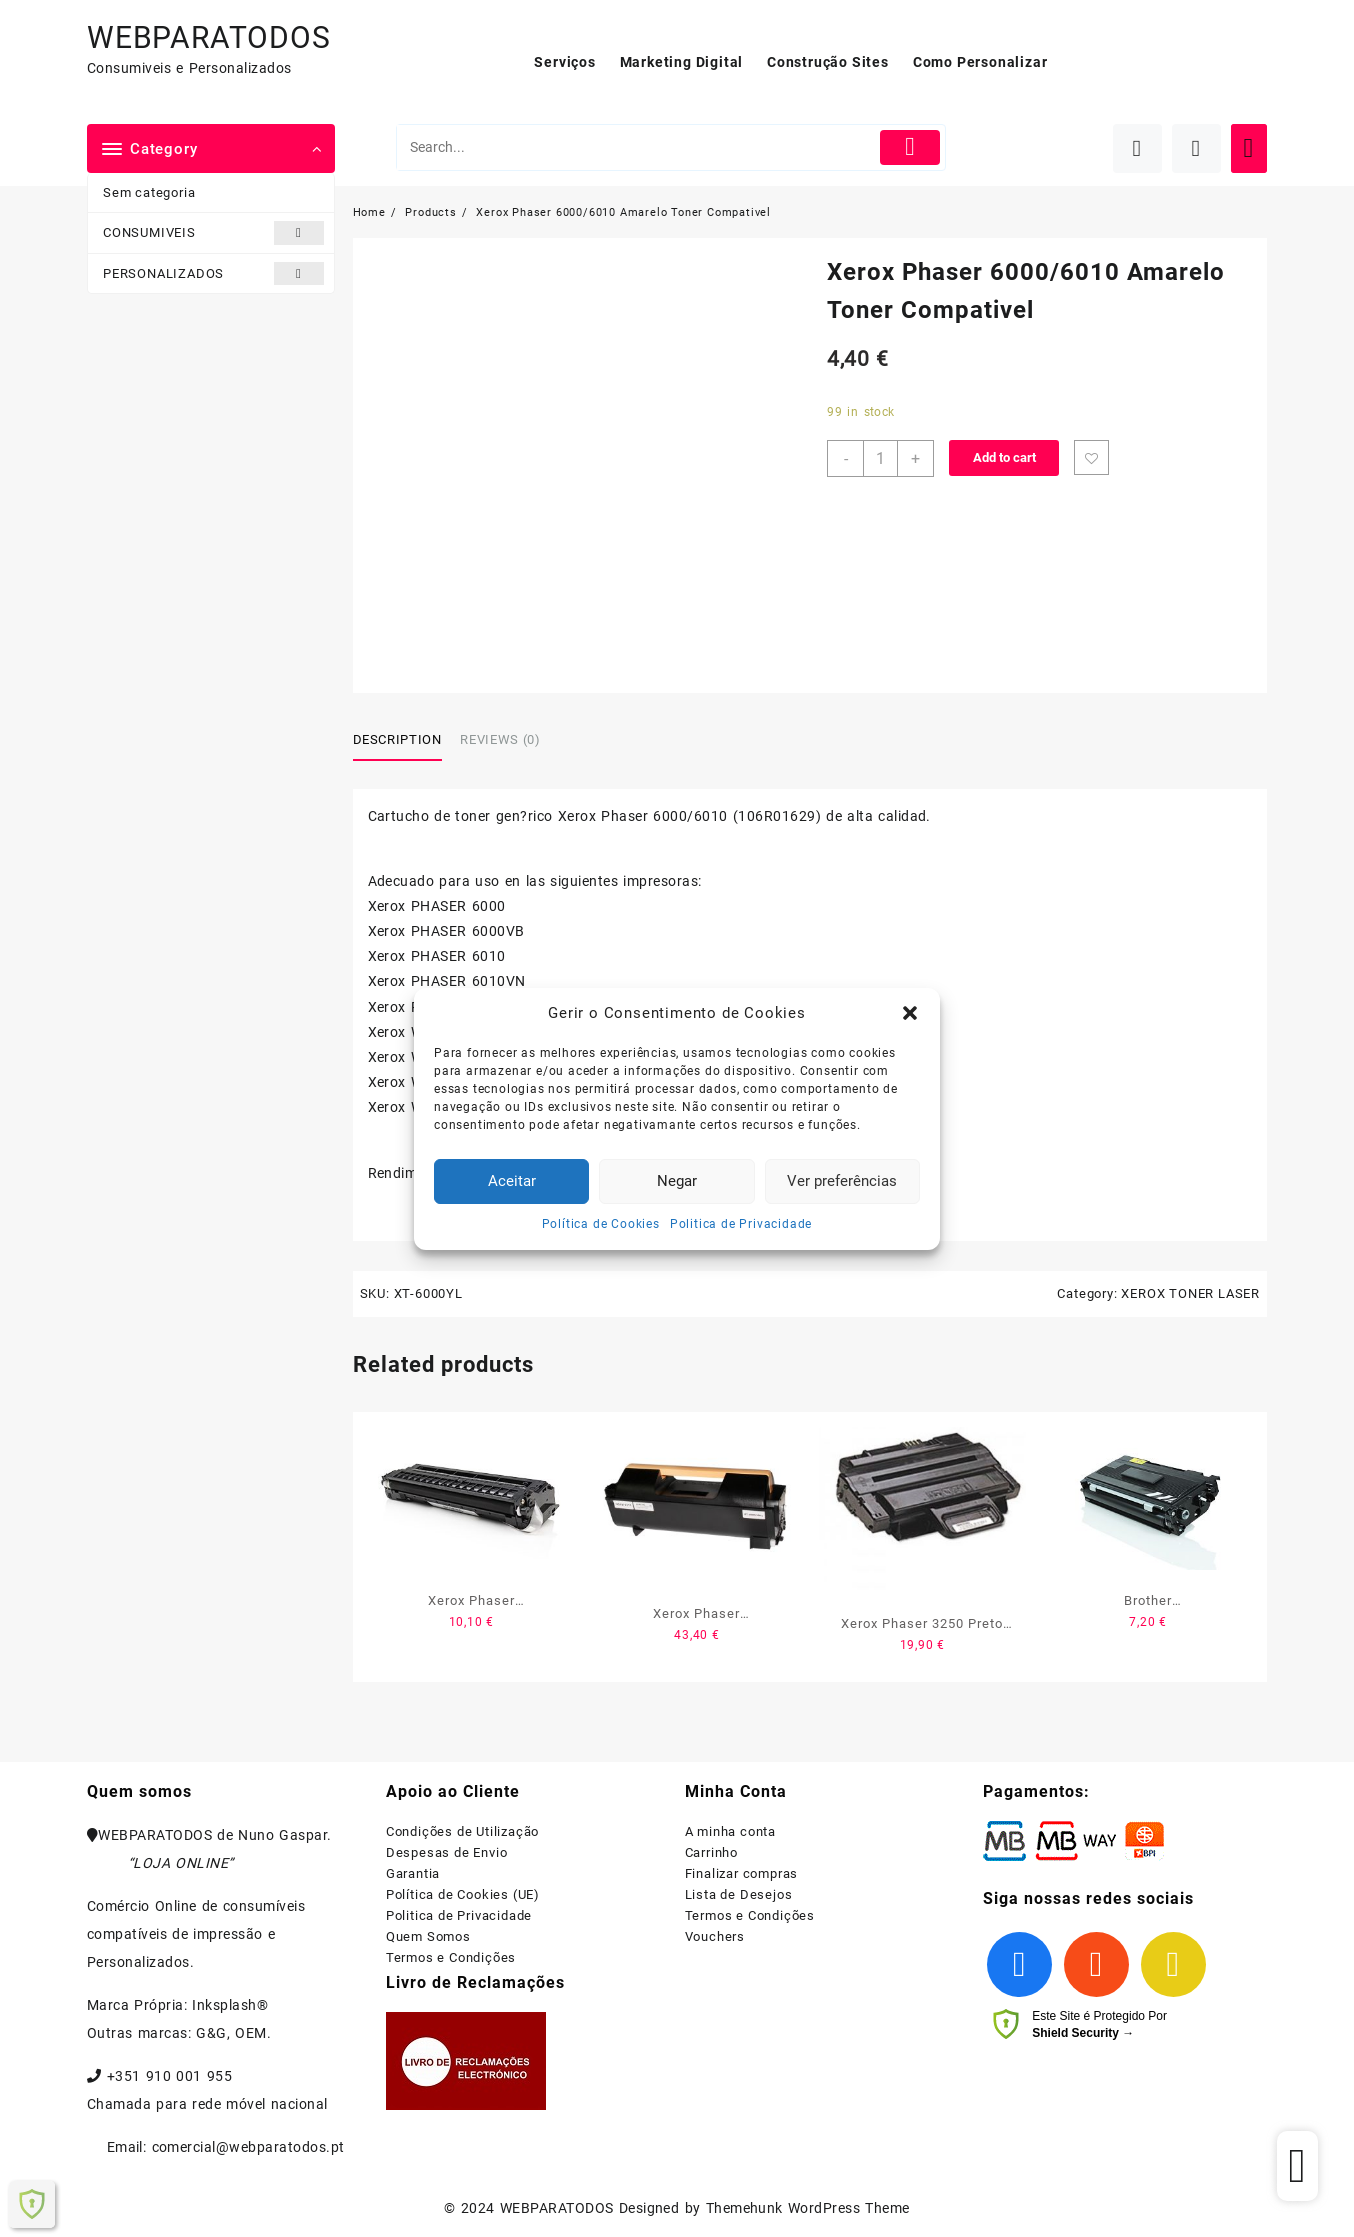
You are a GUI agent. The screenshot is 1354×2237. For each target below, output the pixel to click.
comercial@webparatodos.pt (248, 2147)
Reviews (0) (500, 739)
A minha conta (730, 1831)
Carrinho (711, 1852)
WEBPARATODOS (209, 37)
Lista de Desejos (739, 1894)
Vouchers (715, 1936)
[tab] (405, 741)
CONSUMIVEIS (213, 232)
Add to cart (1004, 457)
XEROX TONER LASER (1190, 1293)
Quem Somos (428, 1936)
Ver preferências (842, 1181)
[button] (910, 1013)
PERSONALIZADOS (213, 273)
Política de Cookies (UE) (463, 1894)
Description (397, 739)
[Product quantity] (880, 458)
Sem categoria (149, 192)
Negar (677, 1181)
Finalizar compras (742, 1873)
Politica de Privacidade (741, 1224)
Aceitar (512, 1181)
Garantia (413, 1873)
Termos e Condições (451, 1957)
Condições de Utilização (462, 1831)
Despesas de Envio (447, 1852)
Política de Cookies (601, 1224)
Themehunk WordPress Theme (808, 2208)
